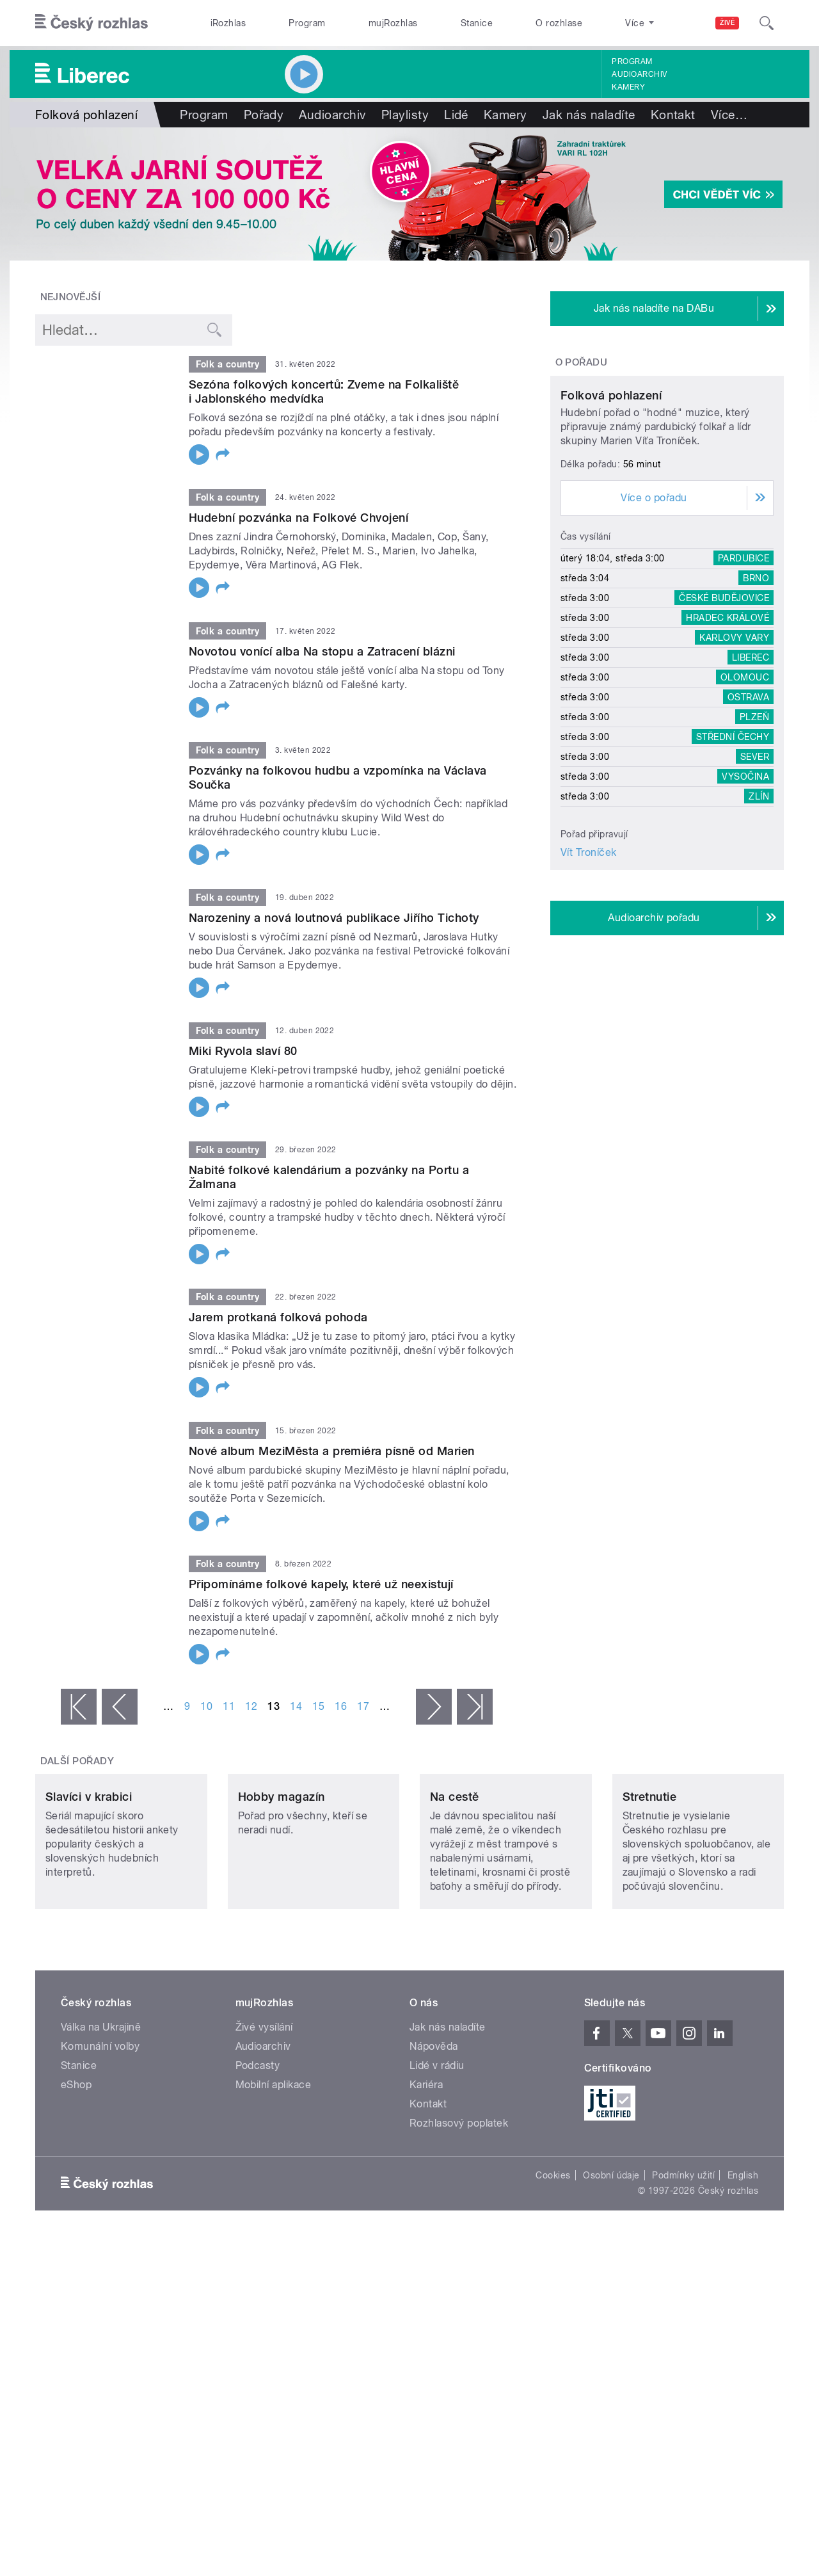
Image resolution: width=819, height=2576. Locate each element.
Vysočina (745, 896)
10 (206, 1706)
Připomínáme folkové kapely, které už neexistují (321, 1584)
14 (296, 1706)
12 (251, 1706)
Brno (756, 698)
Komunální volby (100, 2131)
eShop (76, 2170)
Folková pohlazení (611, 515)
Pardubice (743, 678)
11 (229, 1706)
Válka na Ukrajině (101, 2112)
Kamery (628, 87)
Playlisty (405, 115)
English (743, 2260)
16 (341, 1706)
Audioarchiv (639, 74)
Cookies (553, 2260)
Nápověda (434, 2131)
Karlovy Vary (734, 757)
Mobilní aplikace (273, 2170)
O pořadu (581, 362)
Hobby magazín (281, 1881)
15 (318, 1706)
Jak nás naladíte (589, 115)
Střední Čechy (732, 856)
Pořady (264, 115)
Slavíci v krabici (88, 1881)
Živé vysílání (264, 2112)
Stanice (477, 23)
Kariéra (426, 2170)
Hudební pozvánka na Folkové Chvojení (298, 517)
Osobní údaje (611, 2260)
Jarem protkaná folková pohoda (278, 1317)
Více (729, 115)
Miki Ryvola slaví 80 (243, 1051)
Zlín (759, 916)
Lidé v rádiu (437, 2151)
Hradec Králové (727, 737)
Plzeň (754, 837)
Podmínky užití (683, 2260)
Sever (754, 876)
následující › (434, 1707)
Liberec (750, 777)
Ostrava (748, 817)
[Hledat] (766, 23)
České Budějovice (724, 717)
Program (307, 23)
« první (79, 1707)
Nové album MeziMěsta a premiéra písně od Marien (332, 1451)
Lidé (456, 115)
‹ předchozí (120, 1707)
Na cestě (454, 1881)
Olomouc (744, 797)
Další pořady (77, 1761)
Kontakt (673, 115)
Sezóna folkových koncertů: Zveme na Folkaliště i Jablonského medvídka (324, 391)
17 (363, 1706)
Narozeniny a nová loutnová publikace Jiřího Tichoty (334, 917)
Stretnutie (650, 1881)
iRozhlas (228, 23)
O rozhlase (559, 23)
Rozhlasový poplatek (459, 2208)
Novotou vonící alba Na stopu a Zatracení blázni (322, 651)
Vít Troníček (589, 972)
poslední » (475, 1707)
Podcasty (257, 2151)
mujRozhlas (393, 23)
